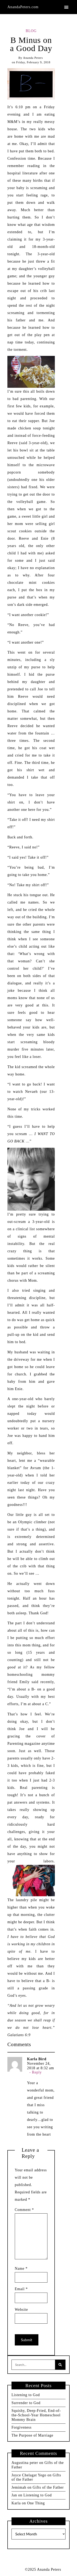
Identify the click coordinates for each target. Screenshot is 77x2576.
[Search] (60, 2365)
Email (21, 2289)
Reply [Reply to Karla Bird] (37, 2072)
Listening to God (25, 2395)
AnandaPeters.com (22, 7)
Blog (31, 31)
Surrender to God (25, 2403)
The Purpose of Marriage (32, 2435)
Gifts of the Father (48, 2487)
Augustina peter (24, 2463)
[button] (66, 7)
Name (21, 2268)
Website (21, 2309)
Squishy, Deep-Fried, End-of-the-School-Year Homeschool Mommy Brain (36, 2415)
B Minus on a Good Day (31, 44)
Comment (24, 2210)
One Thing (36, 2503)
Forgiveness (21, 2427)
